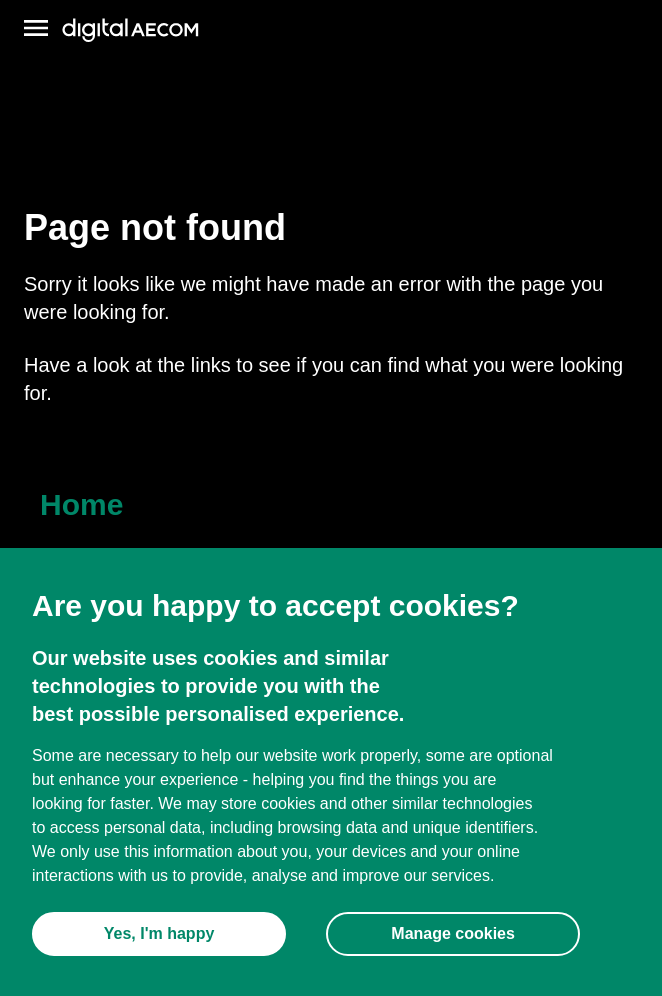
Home (81, 504)
